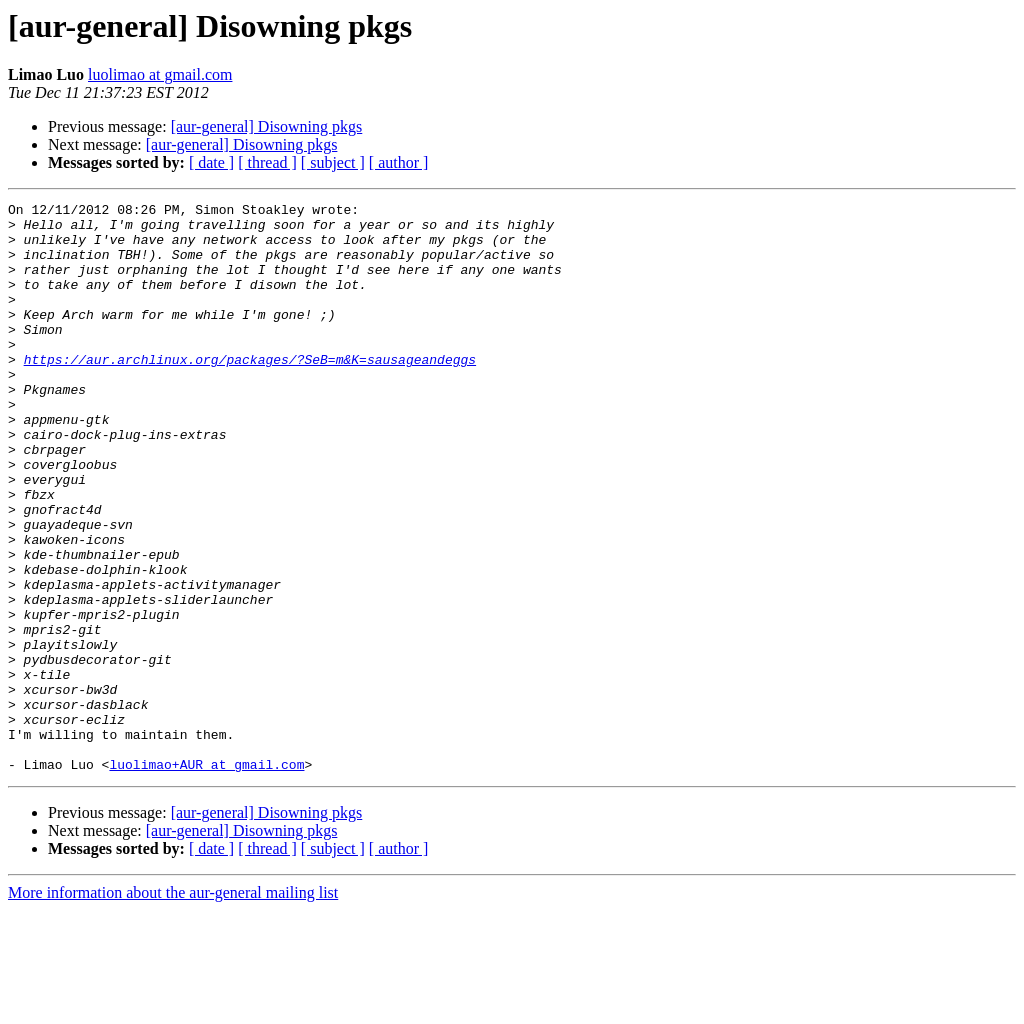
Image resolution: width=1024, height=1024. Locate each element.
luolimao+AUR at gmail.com (206, 878)
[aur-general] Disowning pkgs (267, 126)
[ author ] (399, 162)
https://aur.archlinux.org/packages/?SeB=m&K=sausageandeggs (250, 392)
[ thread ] (267, 162)
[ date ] (211, 162)
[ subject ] (333, 162)
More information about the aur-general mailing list (173, 1006)
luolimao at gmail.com (160, 74)
